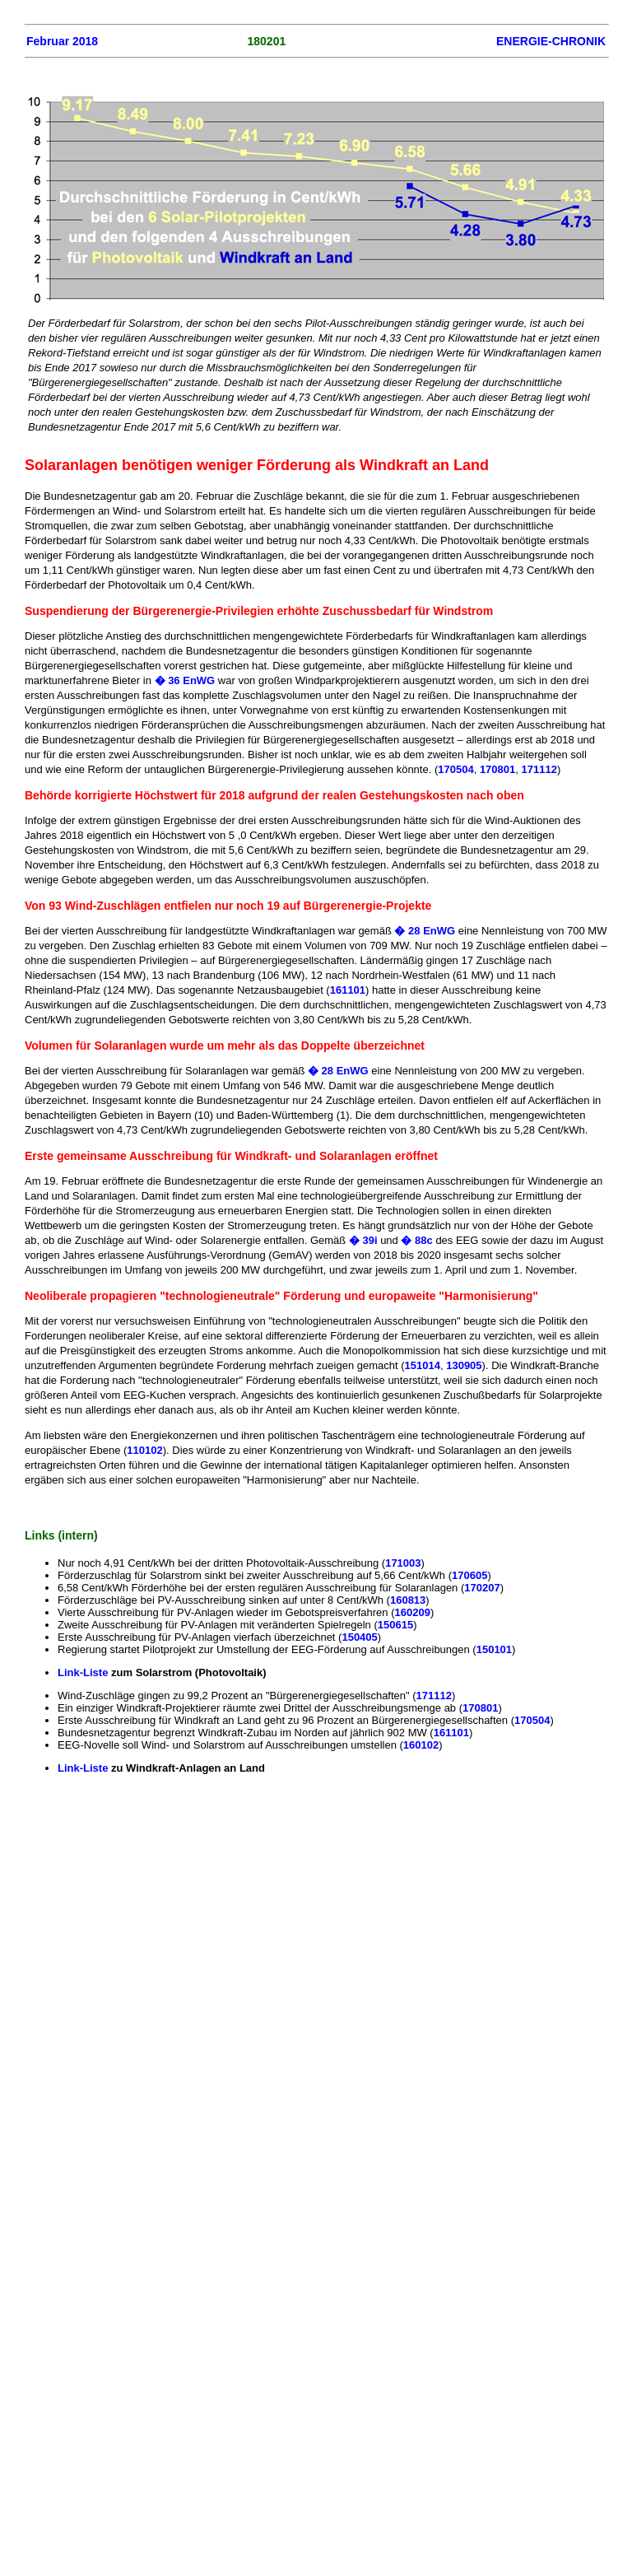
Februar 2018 (62, 41)
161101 (347, 990)
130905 (463, 1365)
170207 (482, 1587)
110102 (144, 1450)
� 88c (416, 1240)
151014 (422, 1365)
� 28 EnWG (426, 931)
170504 (455, 769)
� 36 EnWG (185, 680)
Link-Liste (84, 1672)
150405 (359, 1637)
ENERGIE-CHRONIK (551, 41)
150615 (395, 1625)
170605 (469, 1575)
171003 (403, 1563)
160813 (407, 1600)
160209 (412, 1612)
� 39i (364, 1240)
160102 (421, 1745)
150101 (494, 1649)
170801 (497, 769)
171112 (539, 769)
